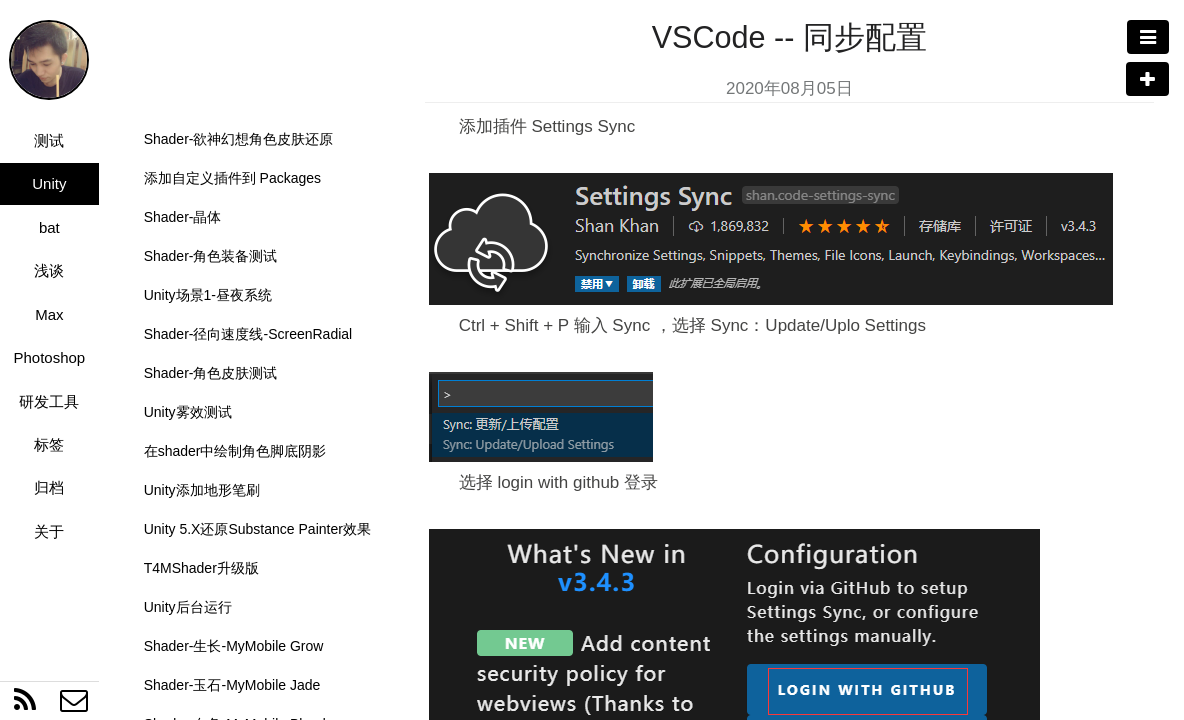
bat (49, 227)
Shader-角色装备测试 (211, 256)
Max (49, 314)
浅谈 (49, 270)
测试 (49, 140)
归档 (49, 487)
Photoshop (49, 357)
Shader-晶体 (183, 217)
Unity (49, 183)
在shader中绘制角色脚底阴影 (235, 451)
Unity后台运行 (188, 607)
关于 (49, 531)
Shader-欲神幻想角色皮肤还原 (239, 139)
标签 (49, 444)
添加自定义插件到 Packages (232, 178)
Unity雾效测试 (188, 412)
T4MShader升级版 (201, 568)
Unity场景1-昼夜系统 (208, 295)
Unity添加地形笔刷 (202, 490)
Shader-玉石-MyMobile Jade (232, 685)
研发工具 (49, 401)
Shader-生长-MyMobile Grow (234, 646)
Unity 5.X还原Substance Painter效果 (257, 529)
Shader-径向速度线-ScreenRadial (248, 334)
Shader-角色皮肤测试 (211, 373)
